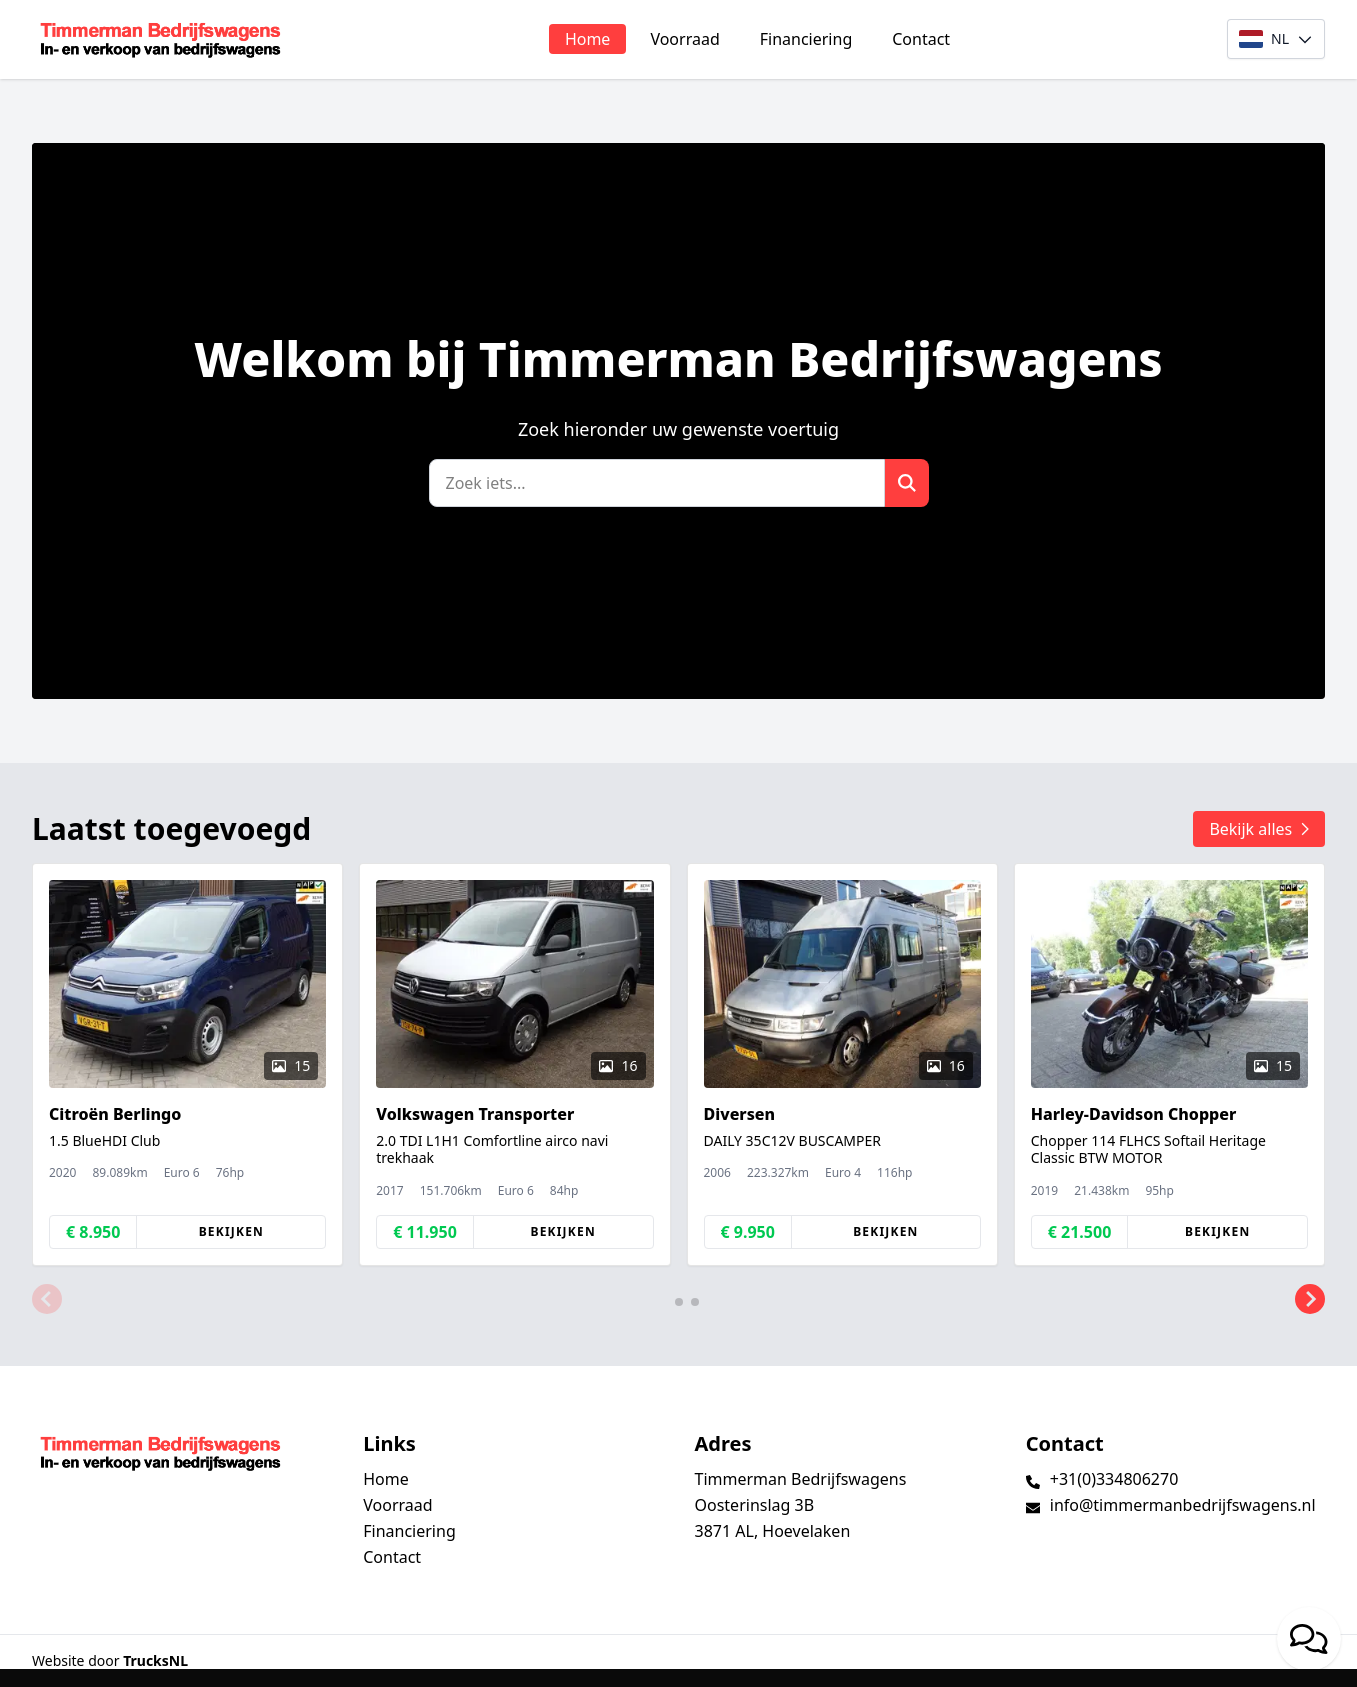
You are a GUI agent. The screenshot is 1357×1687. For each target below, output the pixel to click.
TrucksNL (155, 1660)
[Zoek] (657, 483)
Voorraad (684, 39)
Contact (921, 39)
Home (588, 39)
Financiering (806, 39)
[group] (187, 1064)
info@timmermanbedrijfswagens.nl (1183, 1505)
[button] (47, 1300)
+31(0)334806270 (1114, 1479)
